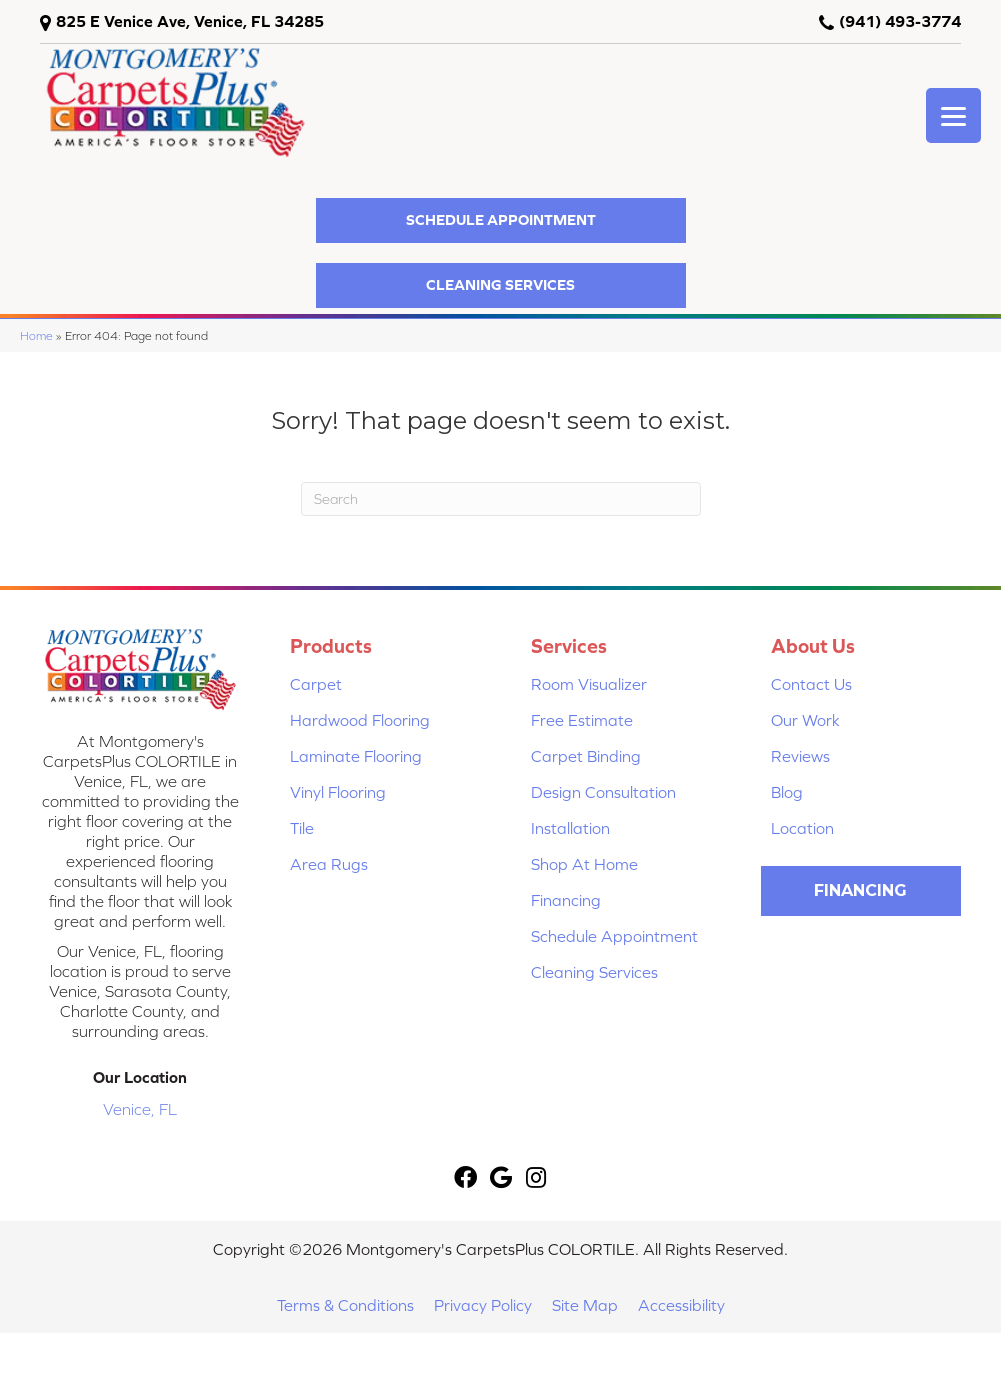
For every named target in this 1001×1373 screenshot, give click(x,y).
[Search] (501, 499)
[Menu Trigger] (953, 115)
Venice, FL (140, 1109)
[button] (501, 220)
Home (36, 335)
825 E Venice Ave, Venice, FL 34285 (190, 21)
